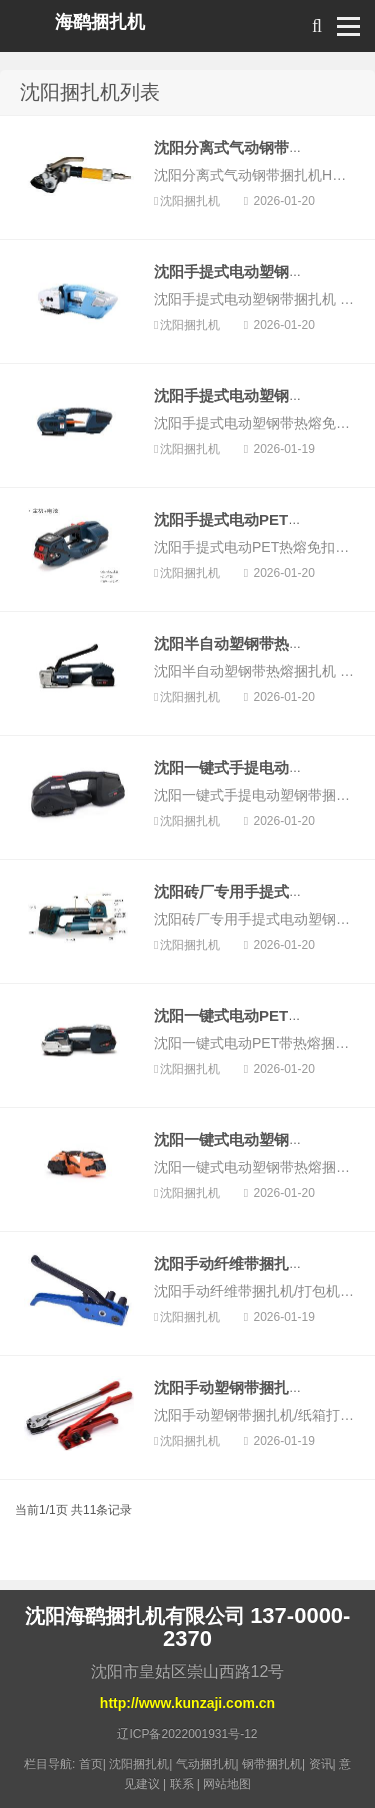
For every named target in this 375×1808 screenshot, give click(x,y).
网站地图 (227, 1784)
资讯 (321, 1764)
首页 (91, 1764)
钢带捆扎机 (272, 1764)
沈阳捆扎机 (191, 201)
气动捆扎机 (206, 1764)
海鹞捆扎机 (100, 22)
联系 (182, 1784)
